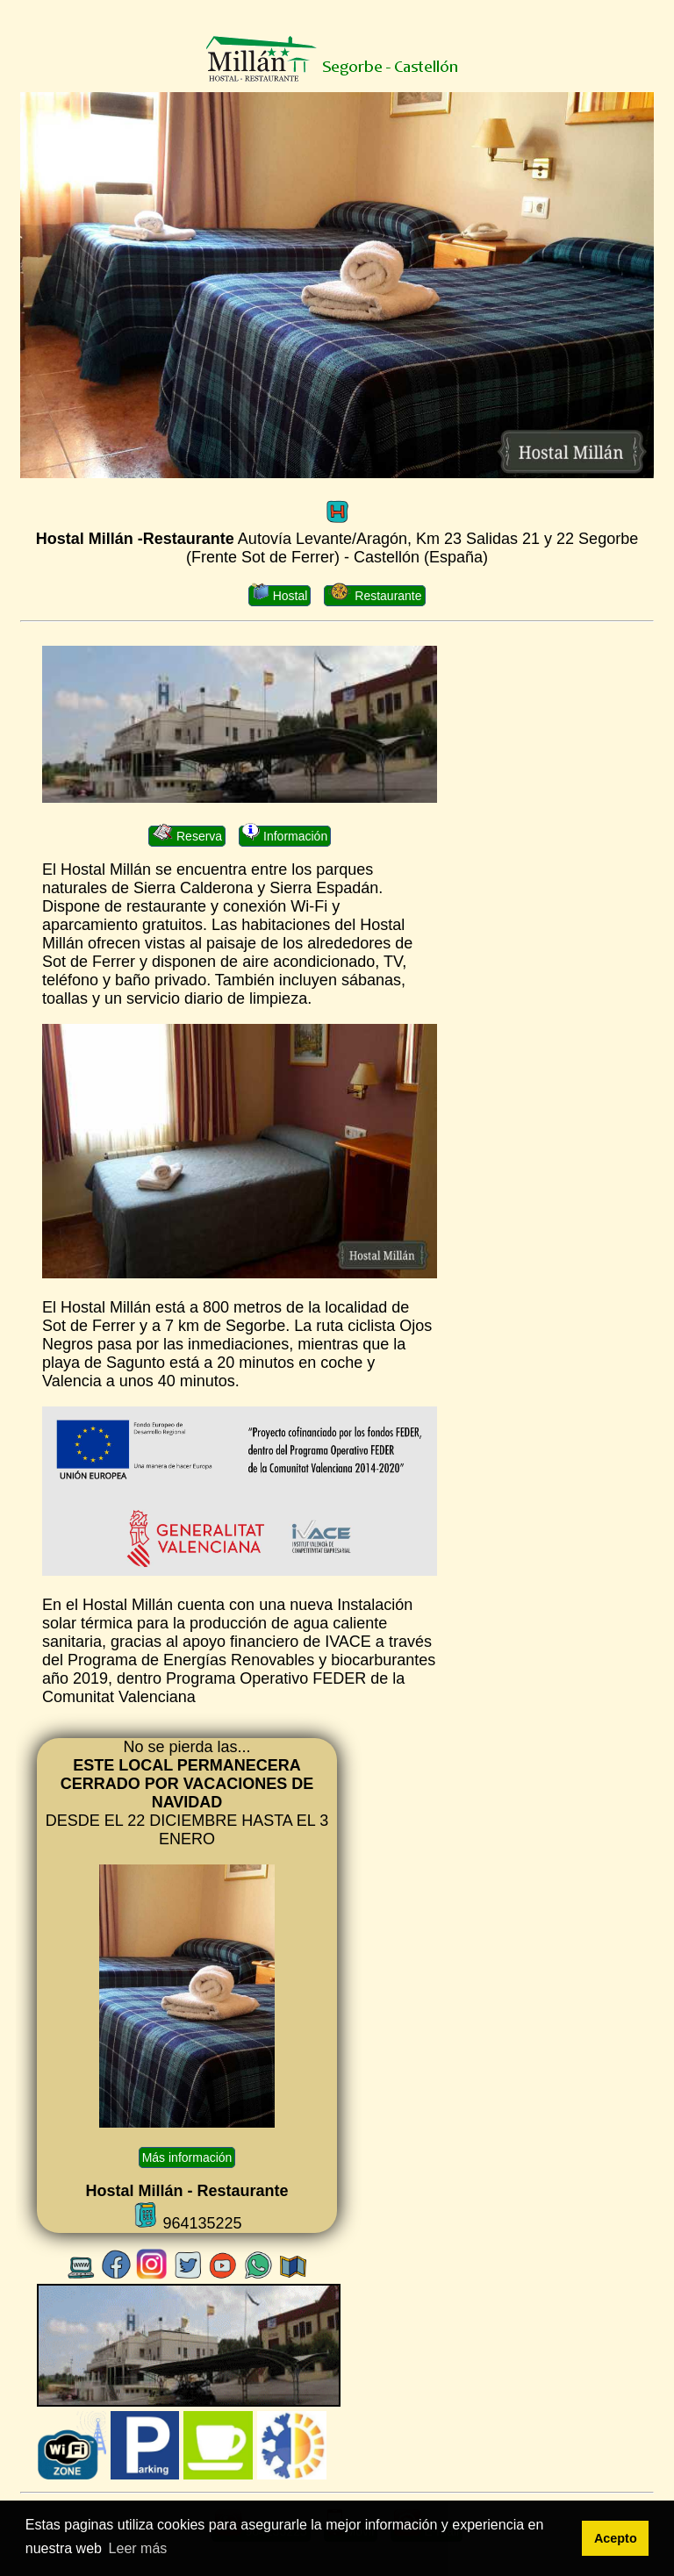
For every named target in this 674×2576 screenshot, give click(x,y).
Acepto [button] (615, 2538)
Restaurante (374, 594)
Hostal (279, 594)
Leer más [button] (138, 2548)
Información (284, 834)
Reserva (187, 834)
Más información (187, 2157)
